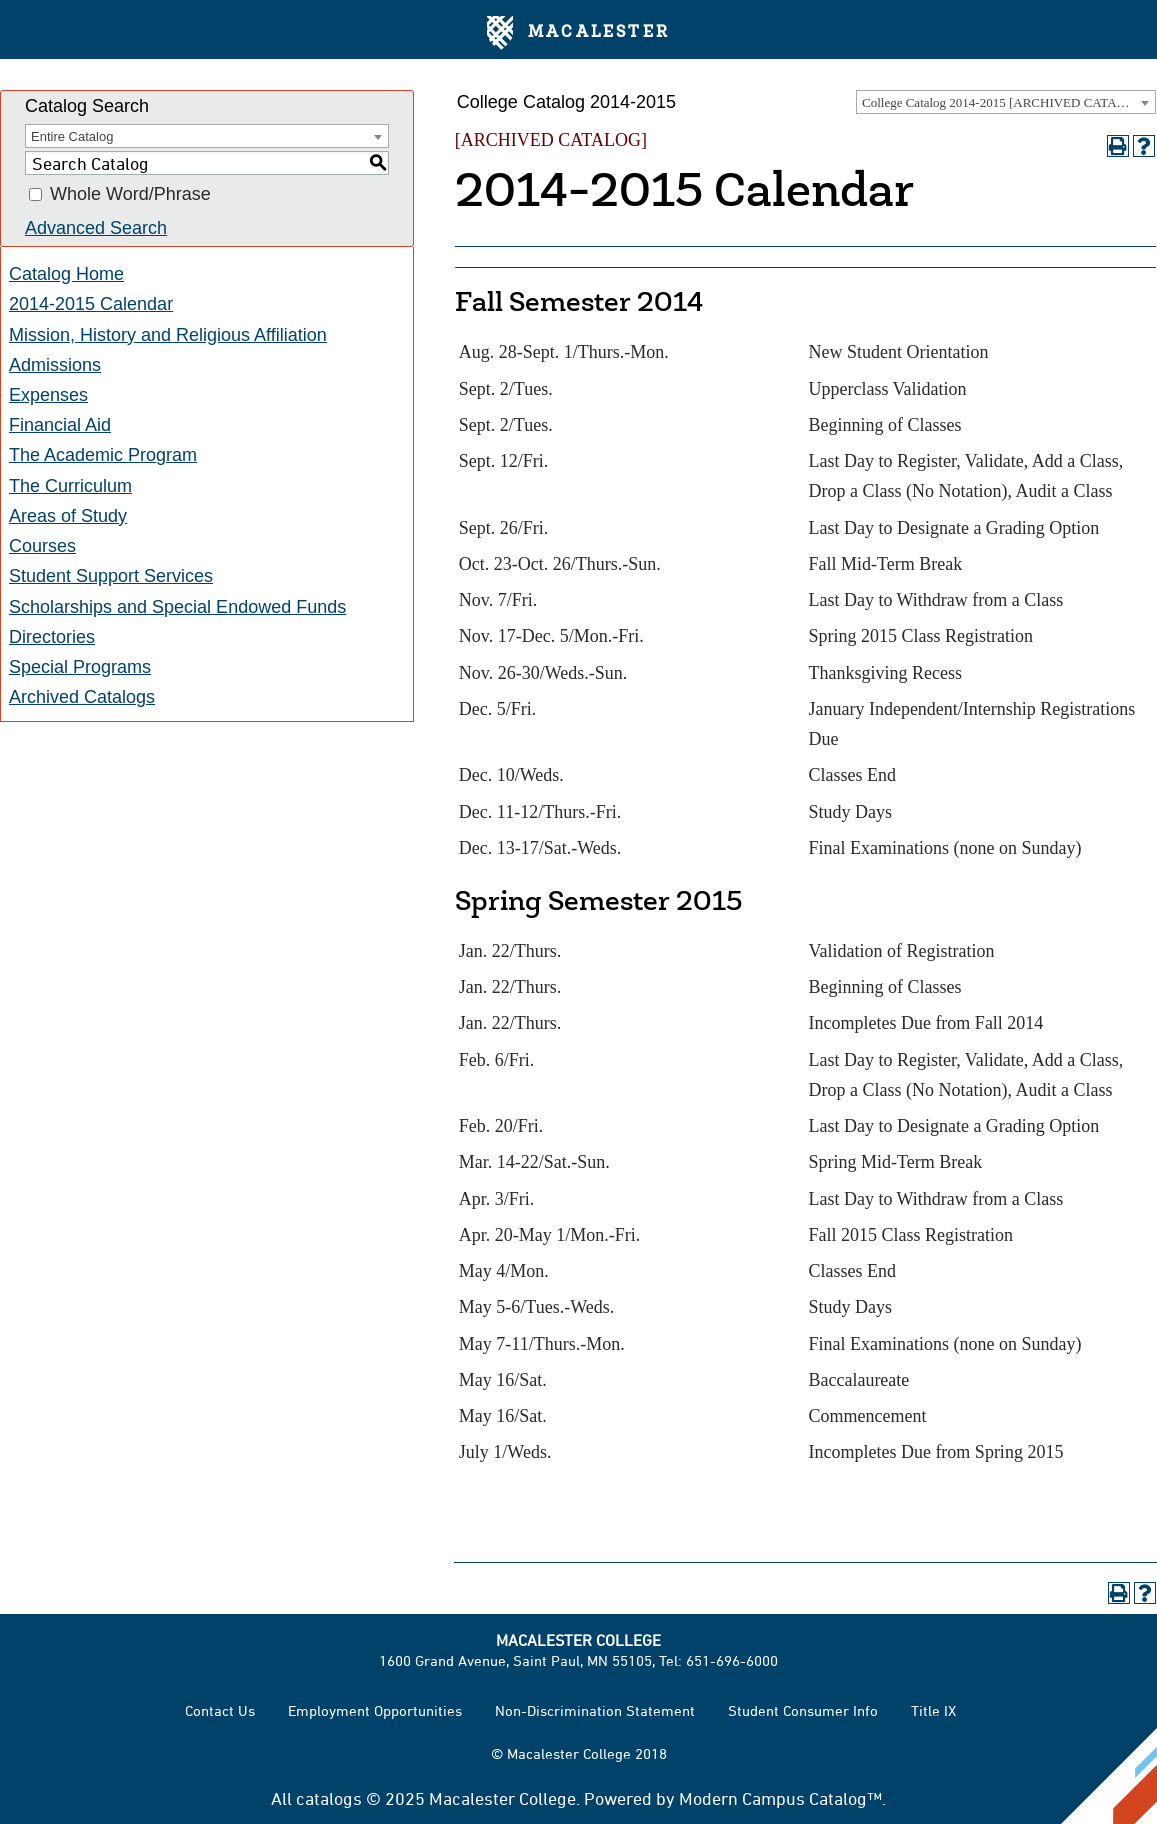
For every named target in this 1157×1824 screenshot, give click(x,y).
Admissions (55, 365)
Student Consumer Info (803, 1710)
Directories (52, 637)
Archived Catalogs (82, 697)
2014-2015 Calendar (91, 304)
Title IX (933, 1710)
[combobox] (1006, 102)
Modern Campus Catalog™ (780, 1798)
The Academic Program (103, 455)
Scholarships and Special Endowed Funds (177, 607)
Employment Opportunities (375, 1710)
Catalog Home (66, 274)
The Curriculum (70, 486)
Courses (42, 546)
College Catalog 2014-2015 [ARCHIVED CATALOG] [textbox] (1005, 102)
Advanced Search (96, 228)
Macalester (578, 33)
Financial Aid (60, 425)
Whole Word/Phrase (130, 195)
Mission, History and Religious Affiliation (168, 335)
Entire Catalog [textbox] (72, 136)
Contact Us (220, 1710)
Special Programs (80, 667)
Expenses (48, 395)
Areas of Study (68, 516)
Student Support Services (111, 576)
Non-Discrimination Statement (595, 1710)
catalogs (329, 1798)
